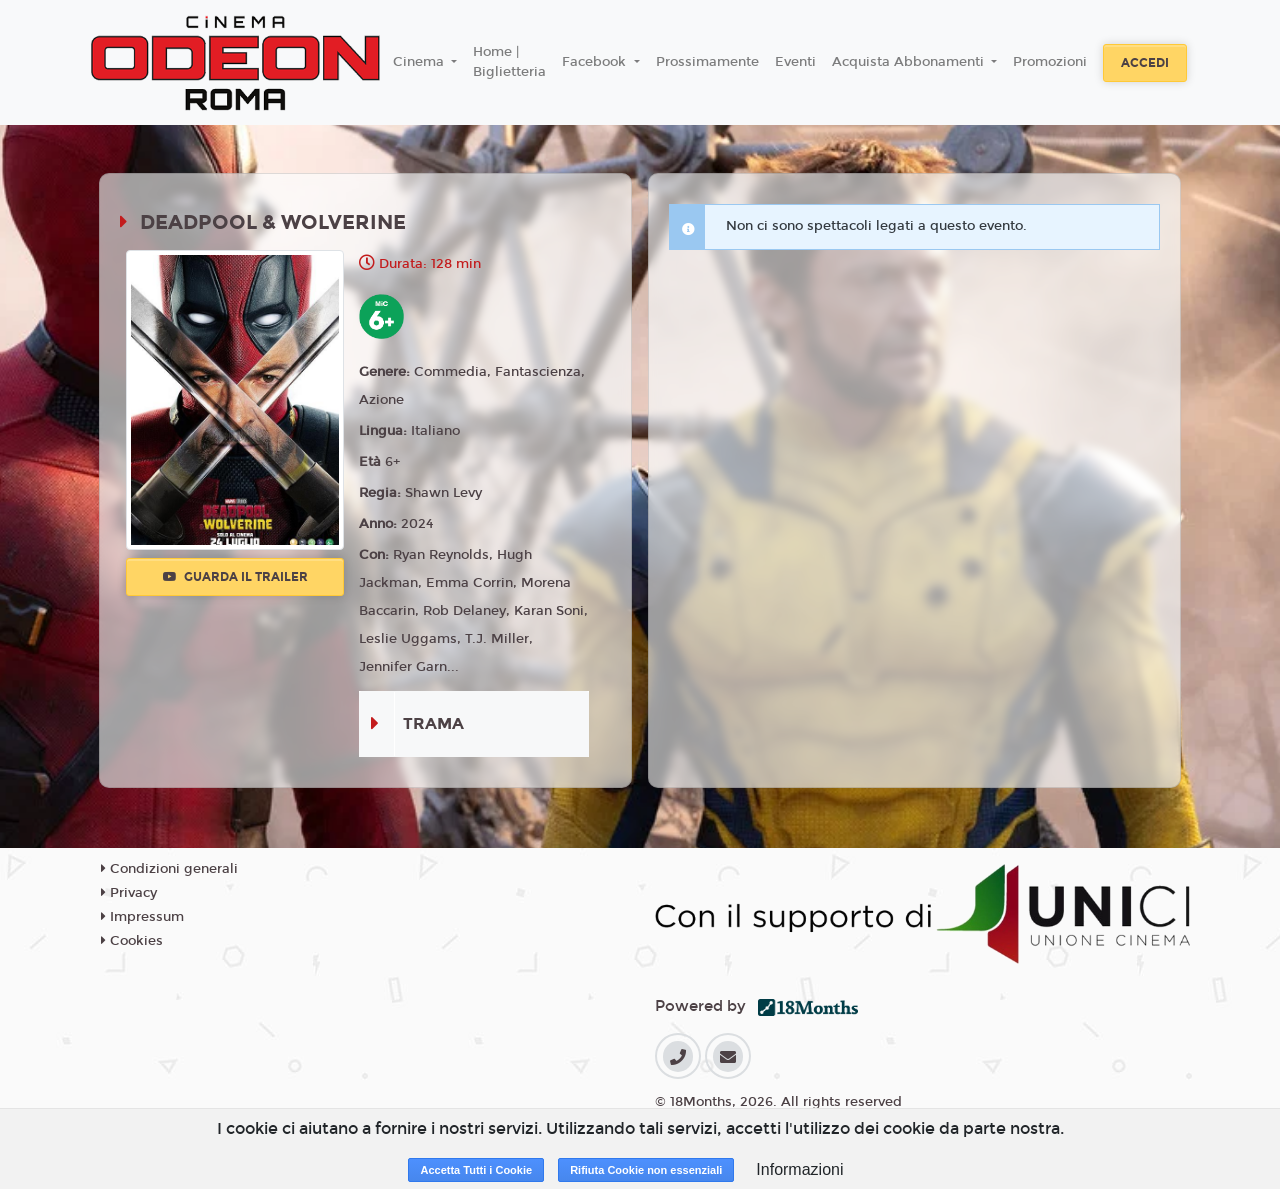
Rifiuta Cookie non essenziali (646, 1170)
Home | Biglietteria (509, 62)
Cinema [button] (420, 62)
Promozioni (1050, 62)
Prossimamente (707, 62)
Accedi (1145, 63)
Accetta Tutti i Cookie (476, 1170)
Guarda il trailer (235, 577)
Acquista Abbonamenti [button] (910, 62)
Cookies (132, 941)
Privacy (129, 893)
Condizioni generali (169, 869)
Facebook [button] (596, 62)
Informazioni (799, 1169)
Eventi (795, 62)
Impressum (142, 917)
